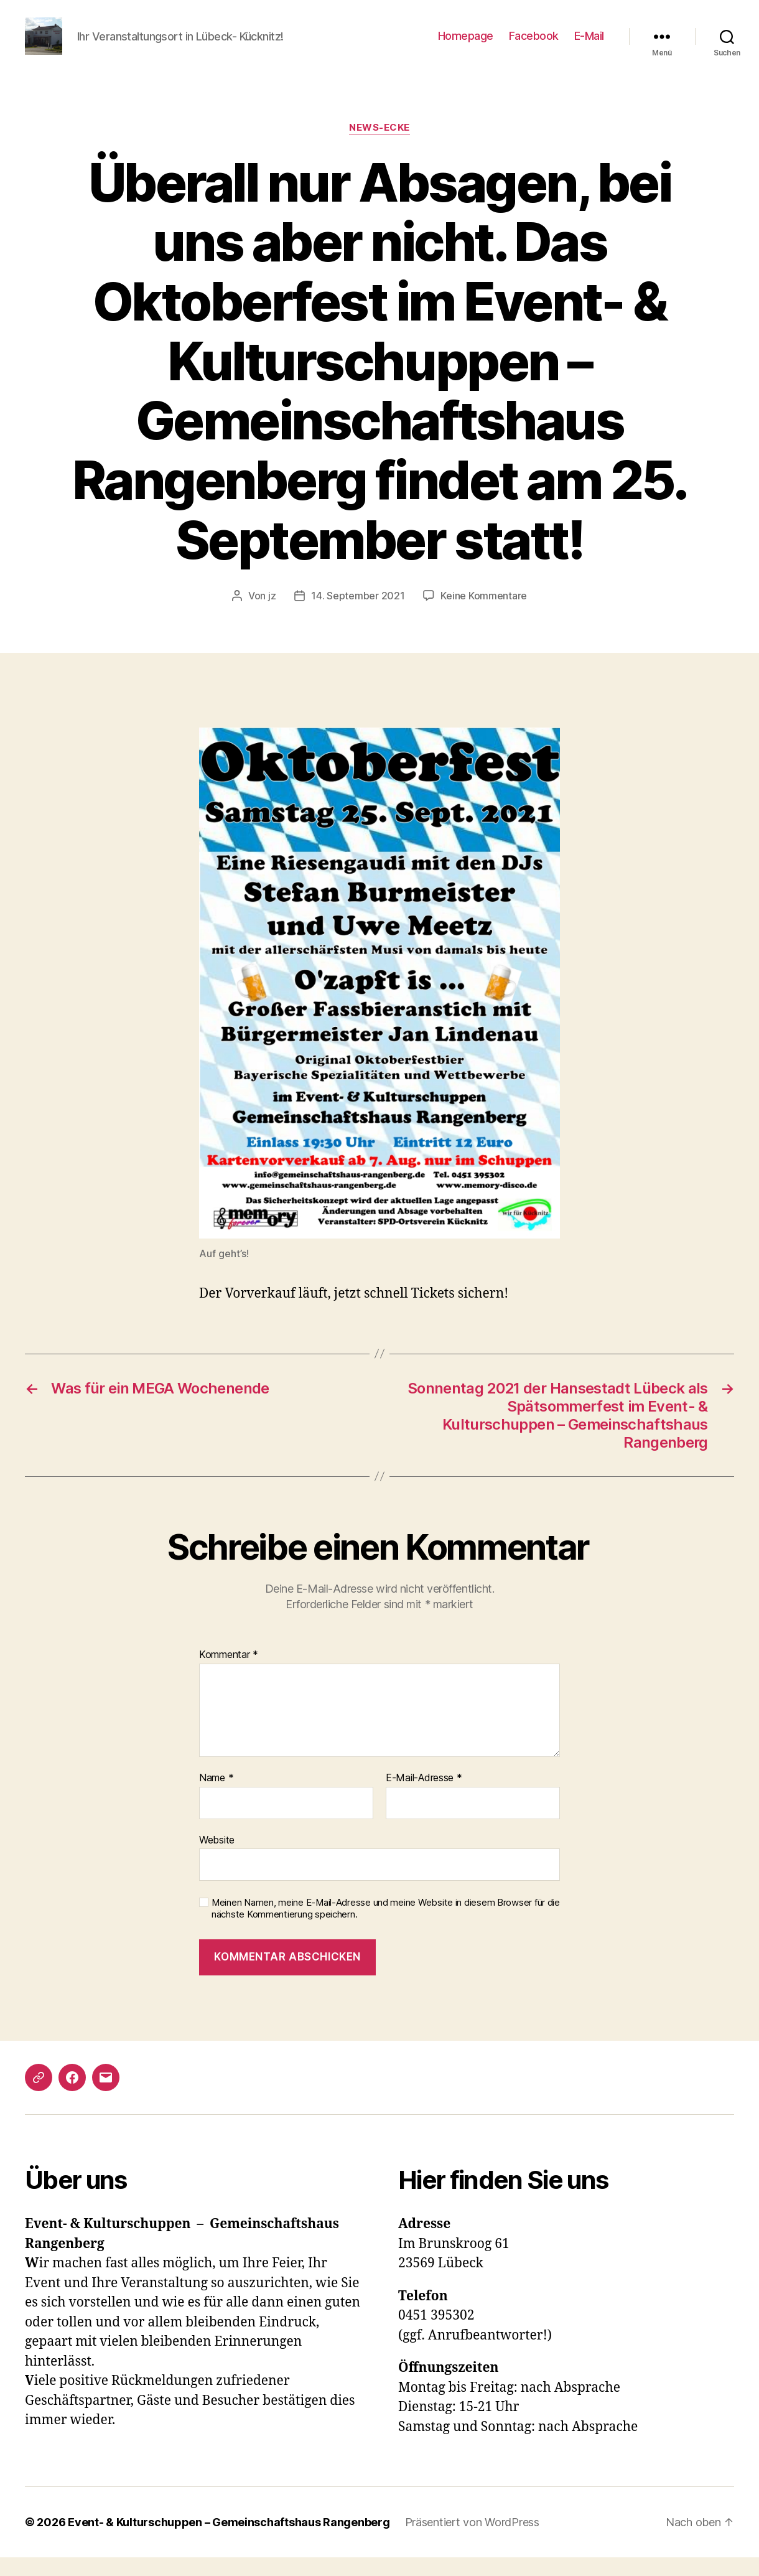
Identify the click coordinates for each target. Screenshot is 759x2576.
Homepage (465, 45)
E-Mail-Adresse (424, 1796)
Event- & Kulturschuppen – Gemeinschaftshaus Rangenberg (228, 2540)
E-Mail (589, 45)
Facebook (534, 45)
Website (217, 1858)
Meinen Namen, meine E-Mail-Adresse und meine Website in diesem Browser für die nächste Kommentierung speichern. (386, 1927)
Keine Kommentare (483, 614)
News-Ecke (379, 146)
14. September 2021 (357, 614)
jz (272, 614)
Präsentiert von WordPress (472, 2540)
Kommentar (228, 1673)
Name (216, 1796)
